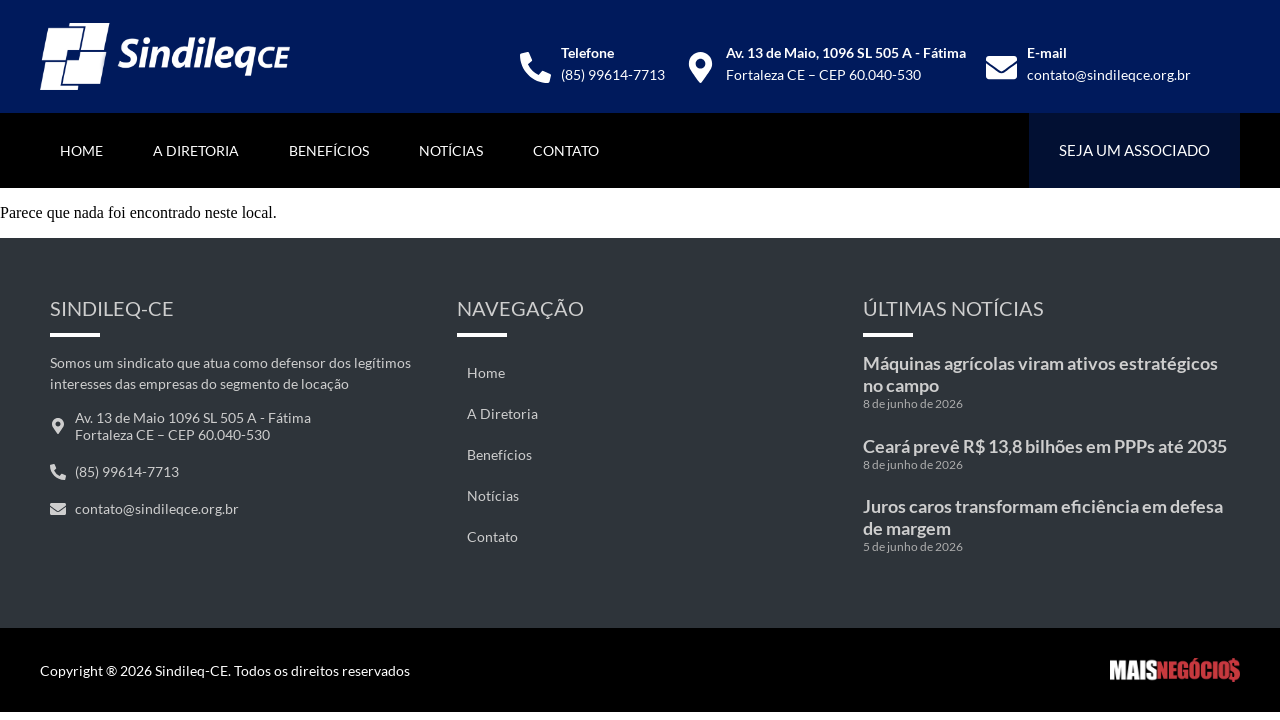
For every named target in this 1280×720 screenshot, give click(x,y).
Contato (566, 150)
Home (81, 150)
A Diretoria (196, 150)
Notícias (451, 150)
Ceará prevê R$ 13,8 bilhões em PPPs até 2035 (1045, 446)
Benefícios (329, 150)
